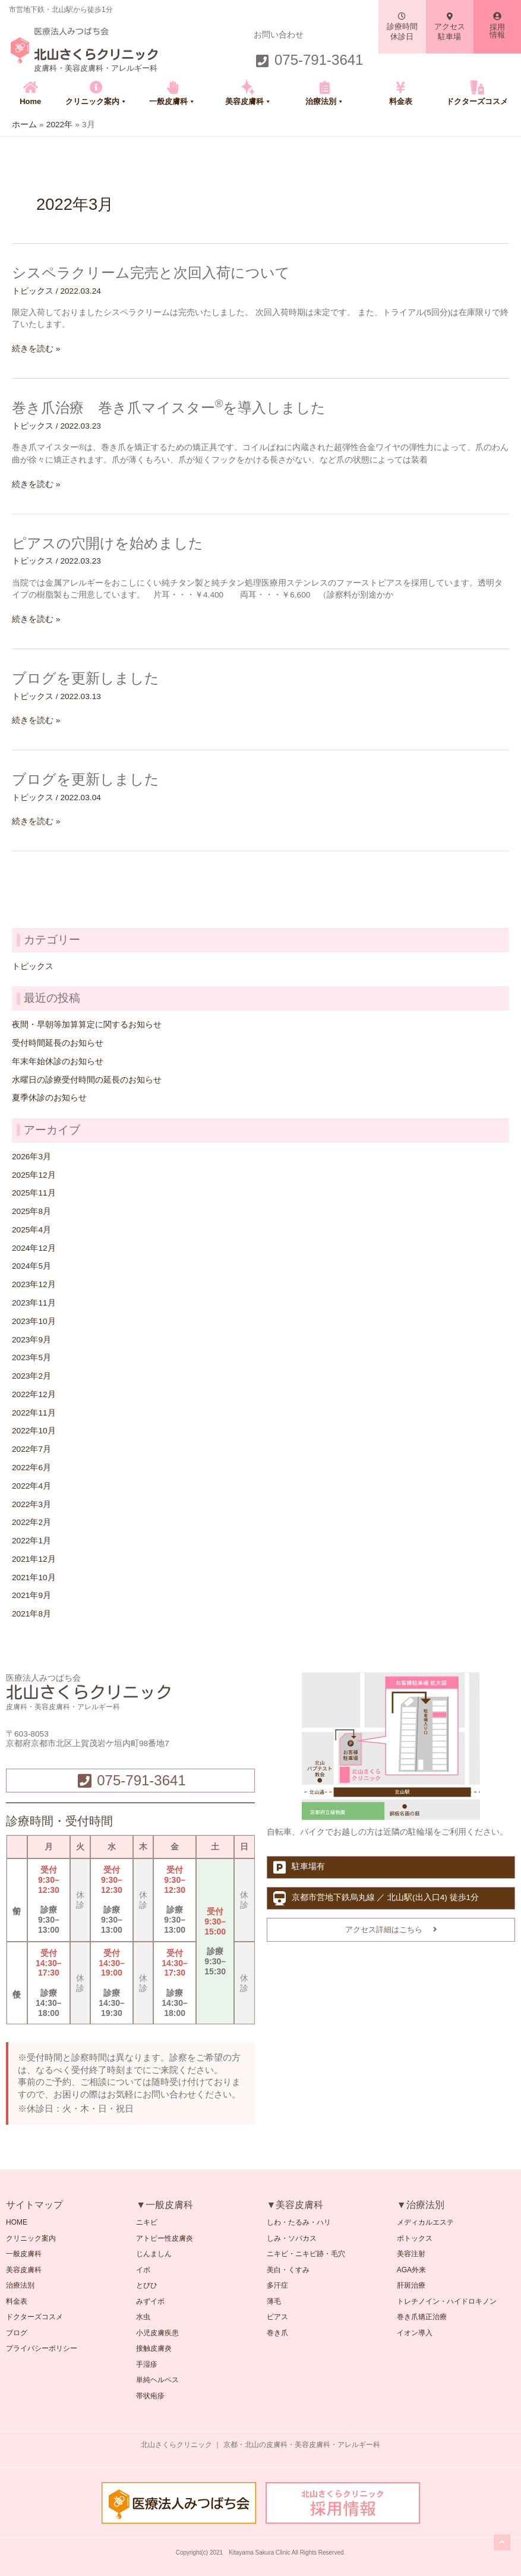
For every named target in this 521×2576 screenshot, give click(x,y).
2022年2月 (31, 1522)
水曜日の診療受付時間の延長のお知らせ (87, 1079)
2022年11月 (34, 1412)
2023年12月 (34, 1284)
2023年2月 (31, 1376)
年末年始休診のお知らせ (57, 1061)
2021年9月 (31, 1595)
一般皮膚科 (172, 101)
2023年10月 (34, 1321)
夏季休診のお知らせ (49, 1097)
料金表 (400, 101)
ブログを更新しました (85, 678)
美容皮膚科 (248, 101)
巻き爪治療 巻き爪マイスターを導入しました (169, 408)
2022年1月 (31, 1540)
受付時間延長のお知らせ (57, 1043)
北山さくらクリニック (96, 55)
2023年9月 (31, 1339)
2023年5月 (31, 1357)
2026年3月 (31, 1156)
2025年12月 (34, 1175)
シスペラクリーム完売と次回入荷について (151, 273)
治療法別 (324, 101)
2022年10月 (34, 1430)
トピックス (32, 291)
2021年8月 (31, 1613)
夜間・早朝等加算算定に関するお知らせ (87, 1024)
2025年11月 (34, 1192)
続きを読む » (36, 349)
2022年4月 (31, 1486)
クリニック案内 (96, 101)
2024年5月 (31, 1266)
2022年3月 (31, 1504)
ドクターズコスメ (477, 101)
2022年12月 (34, 1394)
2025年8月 (31, 1211)
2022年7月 (31, 1449)
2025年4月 (31, 1229)
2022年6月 (31, 1467)
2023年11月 (34, 1302)
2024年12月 (34, 1248)
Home (30, 101)
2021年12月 (34, 1559)
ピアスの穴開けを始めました (107, 543)
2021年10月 (34, 1577)
